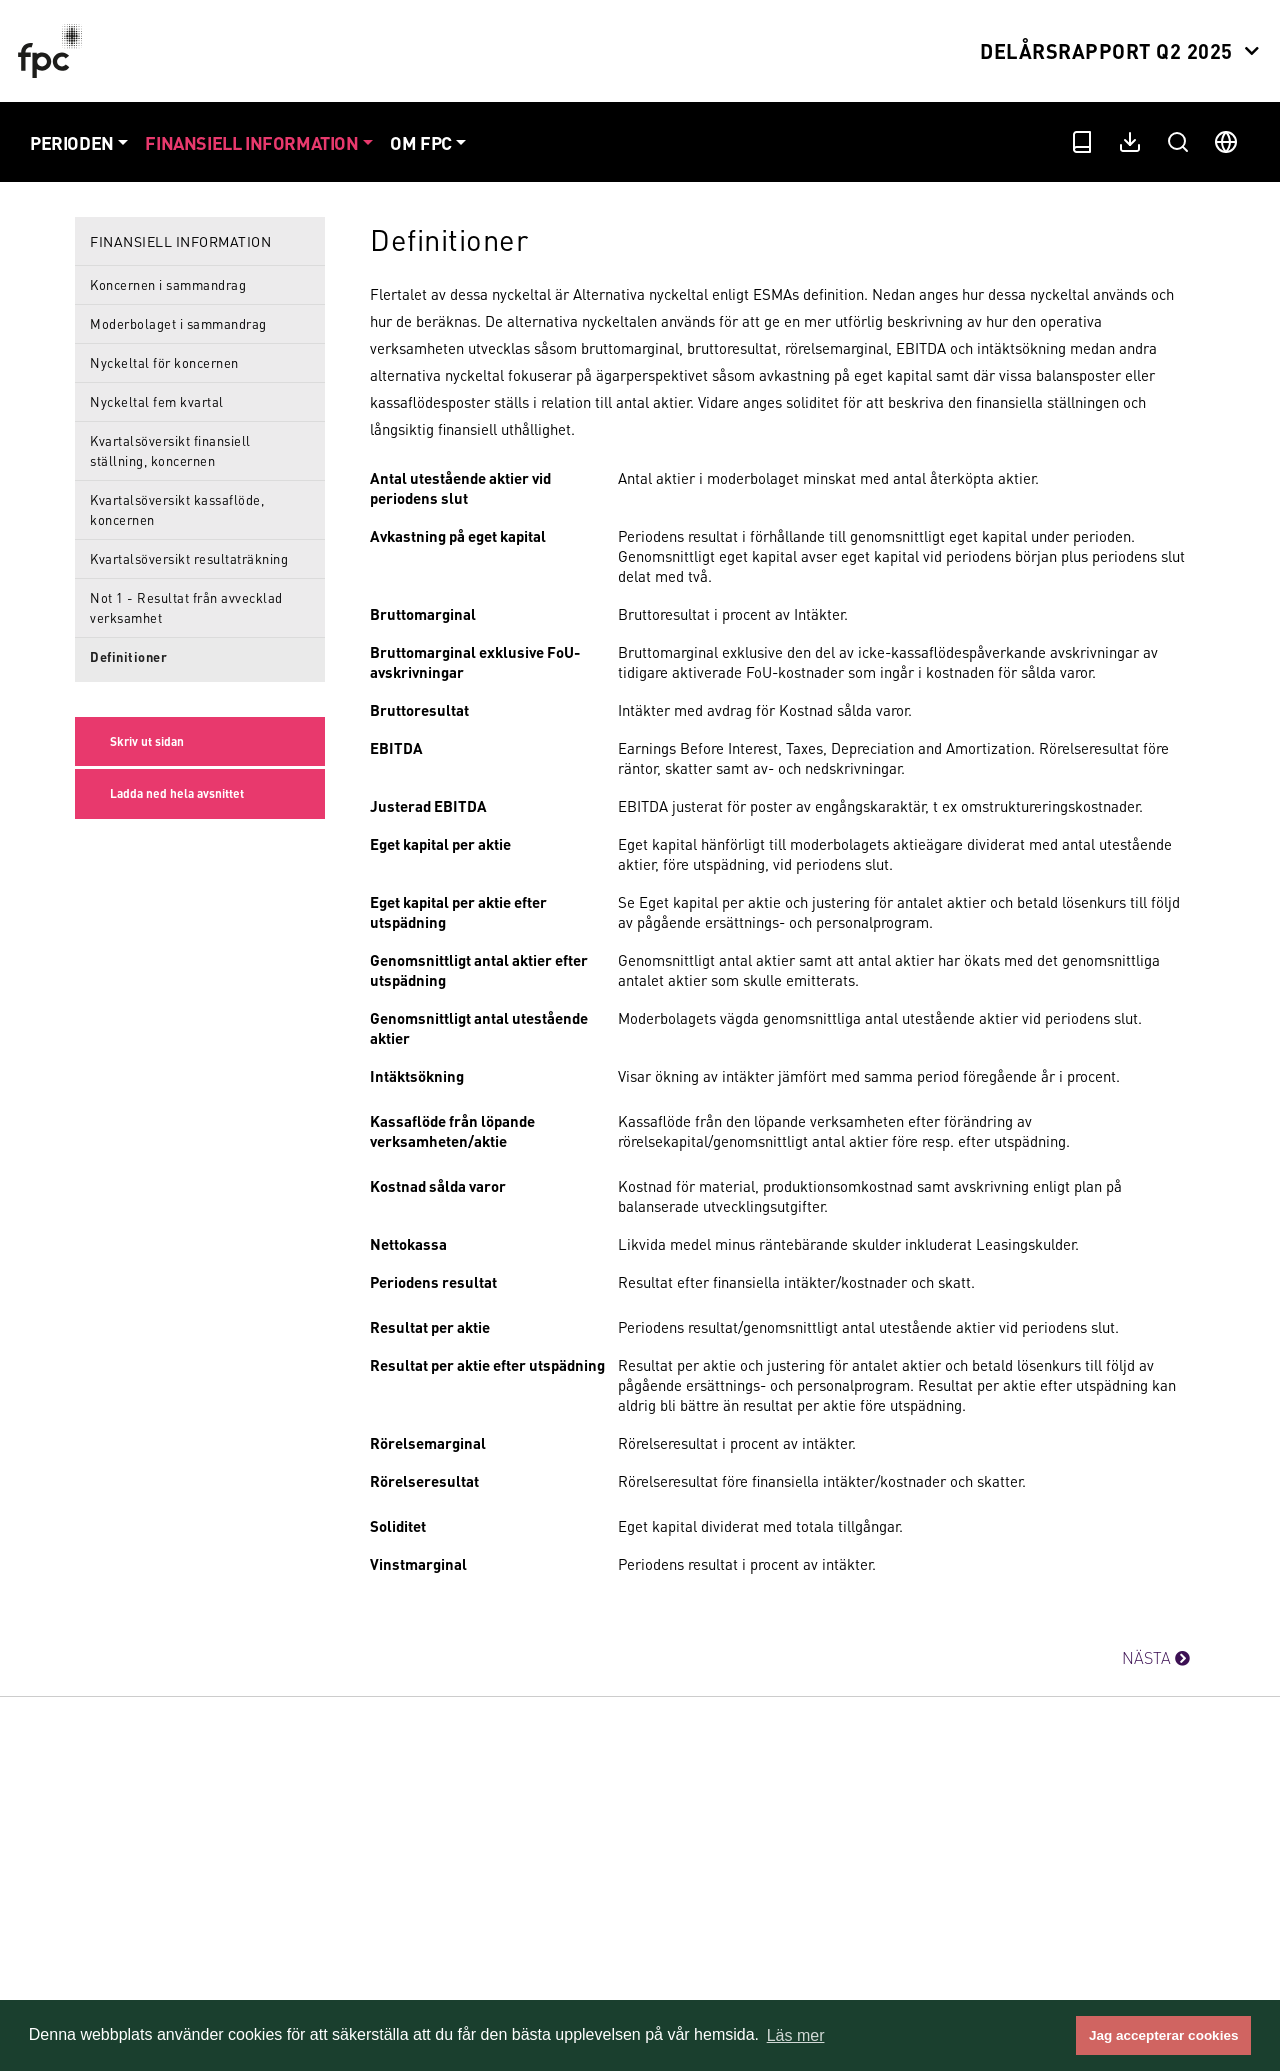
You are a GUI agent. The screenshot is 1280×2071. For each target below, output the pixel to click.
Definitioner (128, 656)
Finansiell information (180, 241)
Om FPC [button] (421, 142)
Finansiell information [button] (251, 142)
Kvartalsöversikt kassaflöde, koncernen (177, 509)
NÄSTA (1156, 1657)
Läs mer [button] (796, 2035)
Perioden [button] (72, 142)
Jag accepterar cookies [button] (1163, 2035)
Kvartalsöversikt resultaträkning (189, 558)
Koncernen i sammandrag (168, 284)
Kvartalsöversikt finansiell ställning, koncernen (170, 450)
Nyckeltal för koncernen (164, 362)
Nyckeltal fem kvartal (157, 401)
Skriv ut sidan (147, 741)
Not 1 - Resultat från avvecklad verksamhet (186, 607)
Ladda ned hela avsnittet (177, 793)
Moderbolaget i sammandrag (178, 323)
